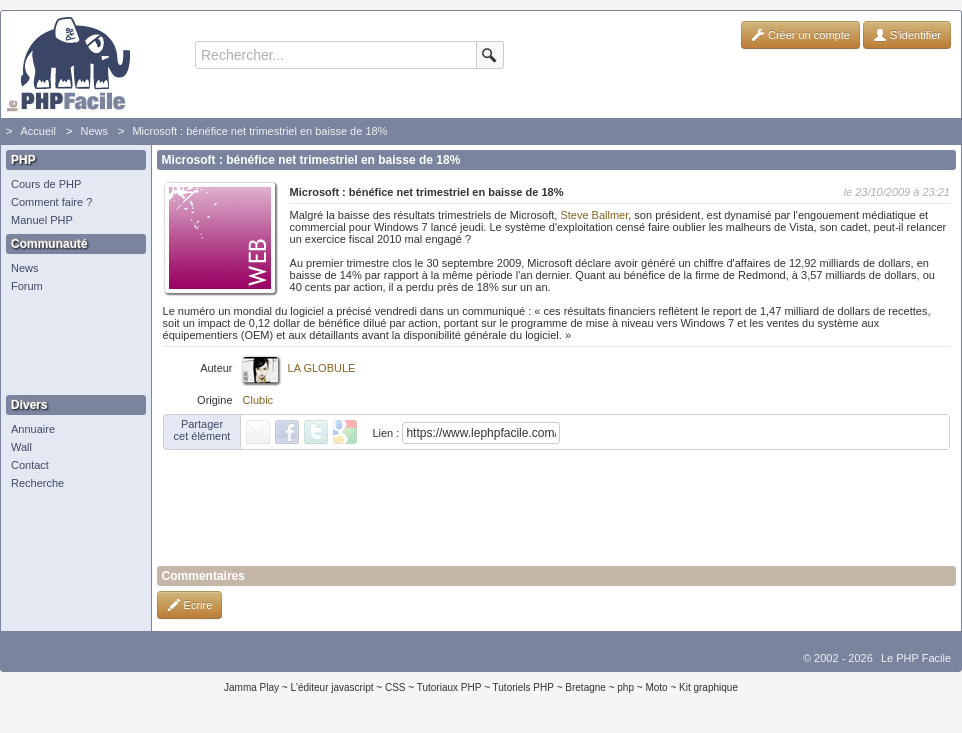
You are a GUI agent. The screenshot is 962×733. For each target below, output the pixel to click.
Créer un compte (800, 35)
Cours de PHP (46, 184)
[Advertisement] (71, 345)
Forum (27, 286)
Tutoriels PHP (523, 687)
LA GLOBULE (322, 368)
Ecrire (190, 605)
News (94, 131)
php (625, 687)
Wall (21, 447)
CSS (395, 687)
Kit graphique (708, 687)
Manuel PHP (42, 220)
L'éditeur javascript (331, 687)
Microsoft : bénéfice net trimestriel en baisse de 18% (259, 131)
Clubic (258, 400)
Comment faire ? (51, 202)
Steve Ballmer (594, 215)
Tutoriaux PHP (449, 687)
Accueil (37, 131)
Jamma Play (251, 687)
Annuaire (33, 429)
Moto (656, 687)
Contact (30, 465)
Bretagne (585, 687)
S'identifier (907, 35)
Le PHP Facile (916, 658)
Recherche (37, 483)
